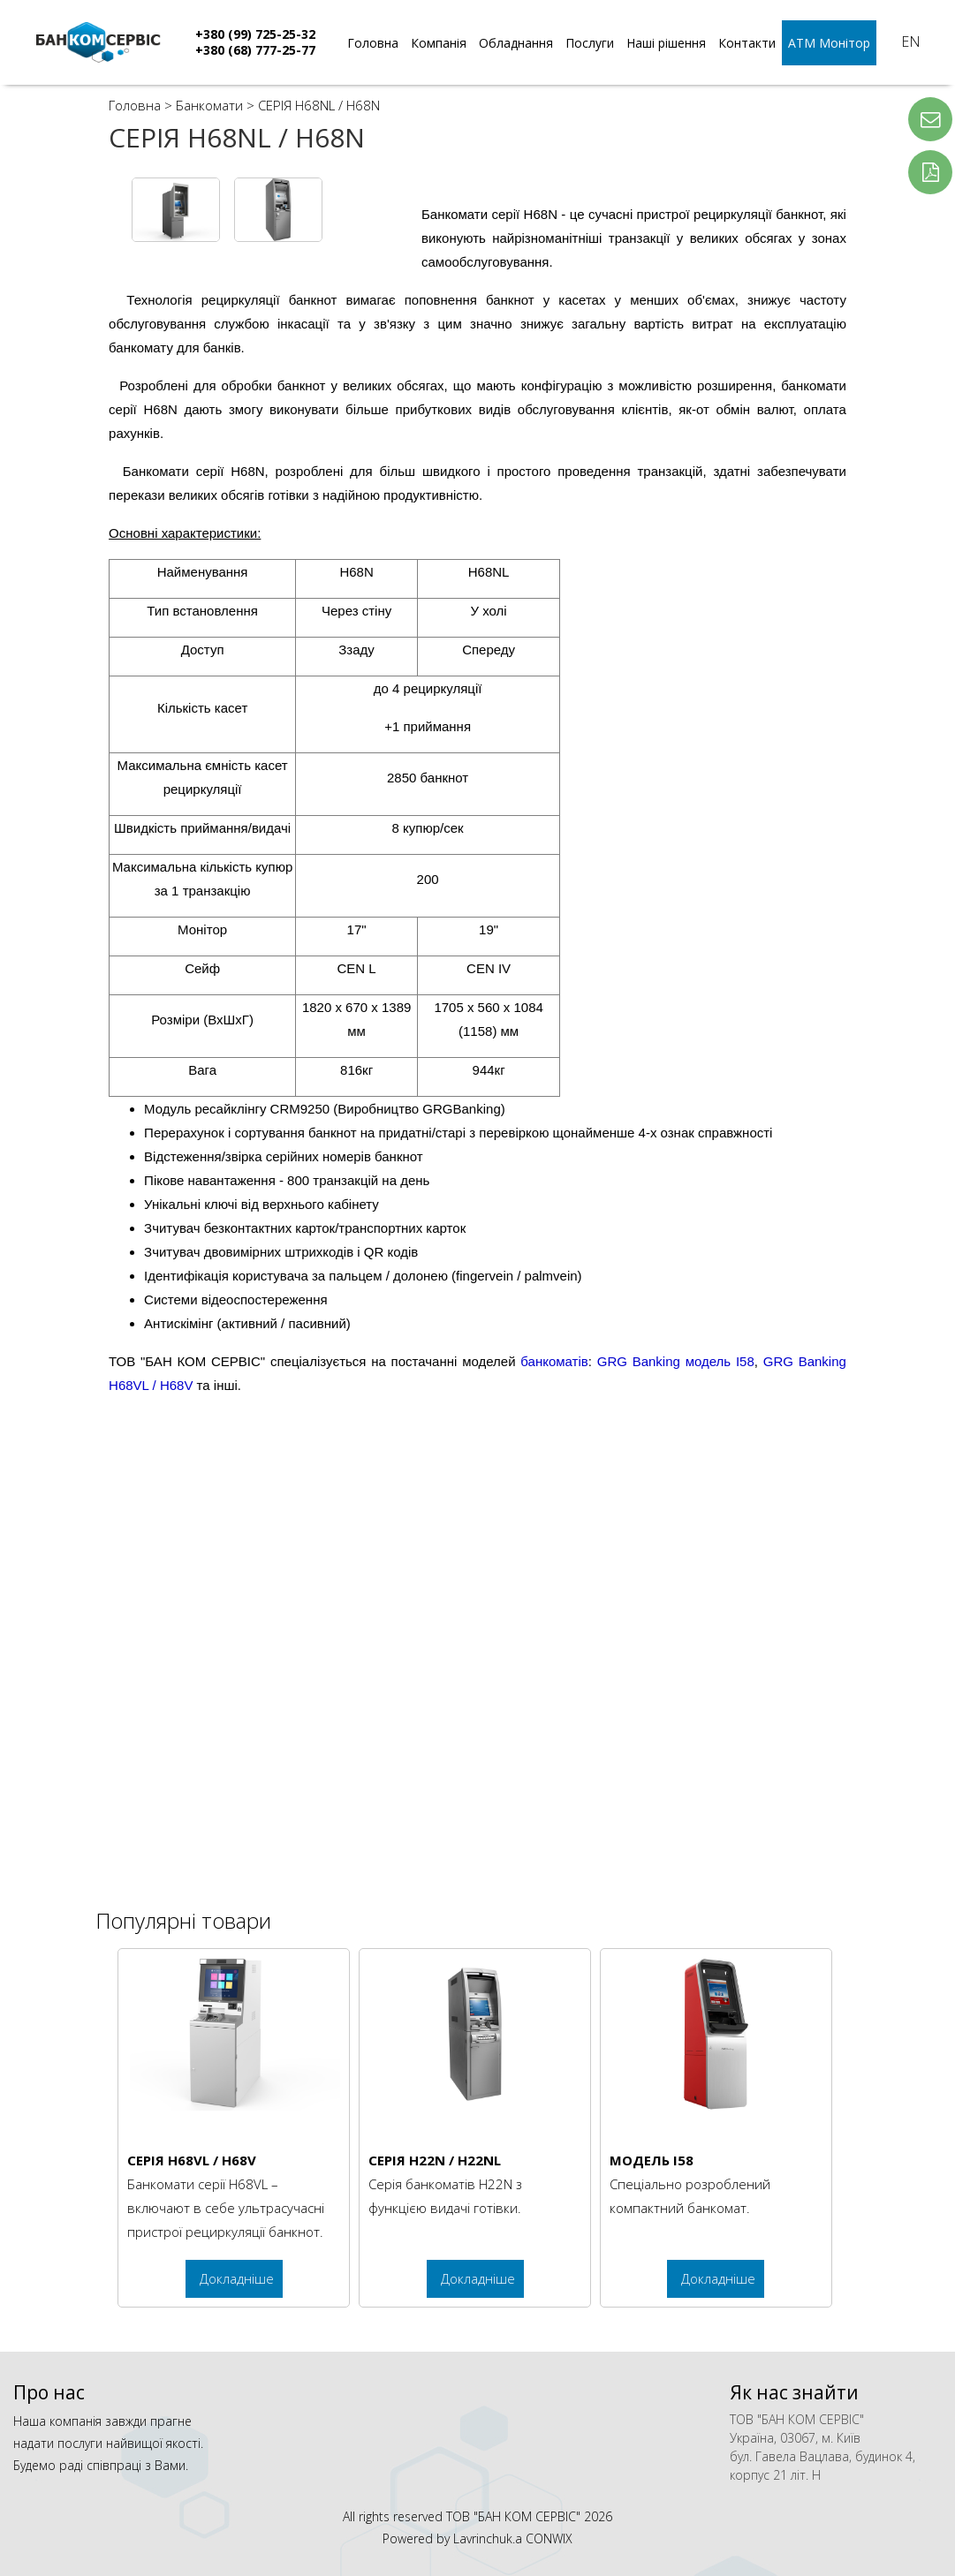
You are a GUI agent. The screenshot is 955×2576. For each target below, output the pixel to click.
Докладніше (237, 2278)
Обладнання (516, 42)
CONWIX (549, 2538)
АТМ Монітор (829, 42)
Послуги (589, 42)
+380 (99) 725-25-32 (255, 34)
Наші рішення (666, 42)
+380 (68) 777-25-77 (255, 50)
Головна (372, 42)
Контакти (747, 42)
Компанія (438, 42)
